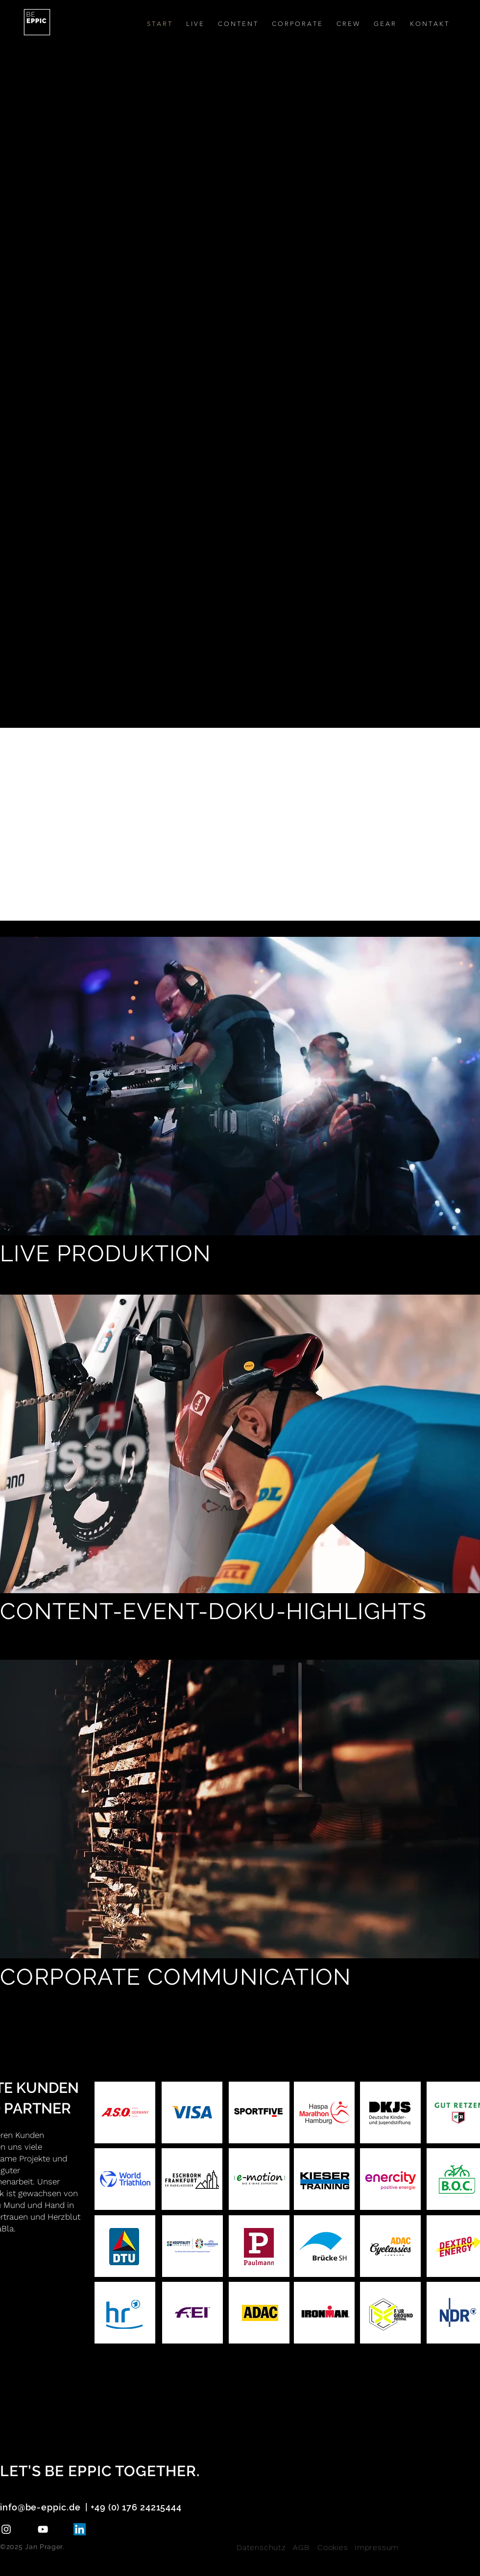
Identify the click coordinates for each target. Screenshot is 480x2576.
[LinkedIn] (79, 2529)
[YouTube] (43, 2529)
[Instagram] (6, 2529)
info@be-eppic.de (40, 2507)
